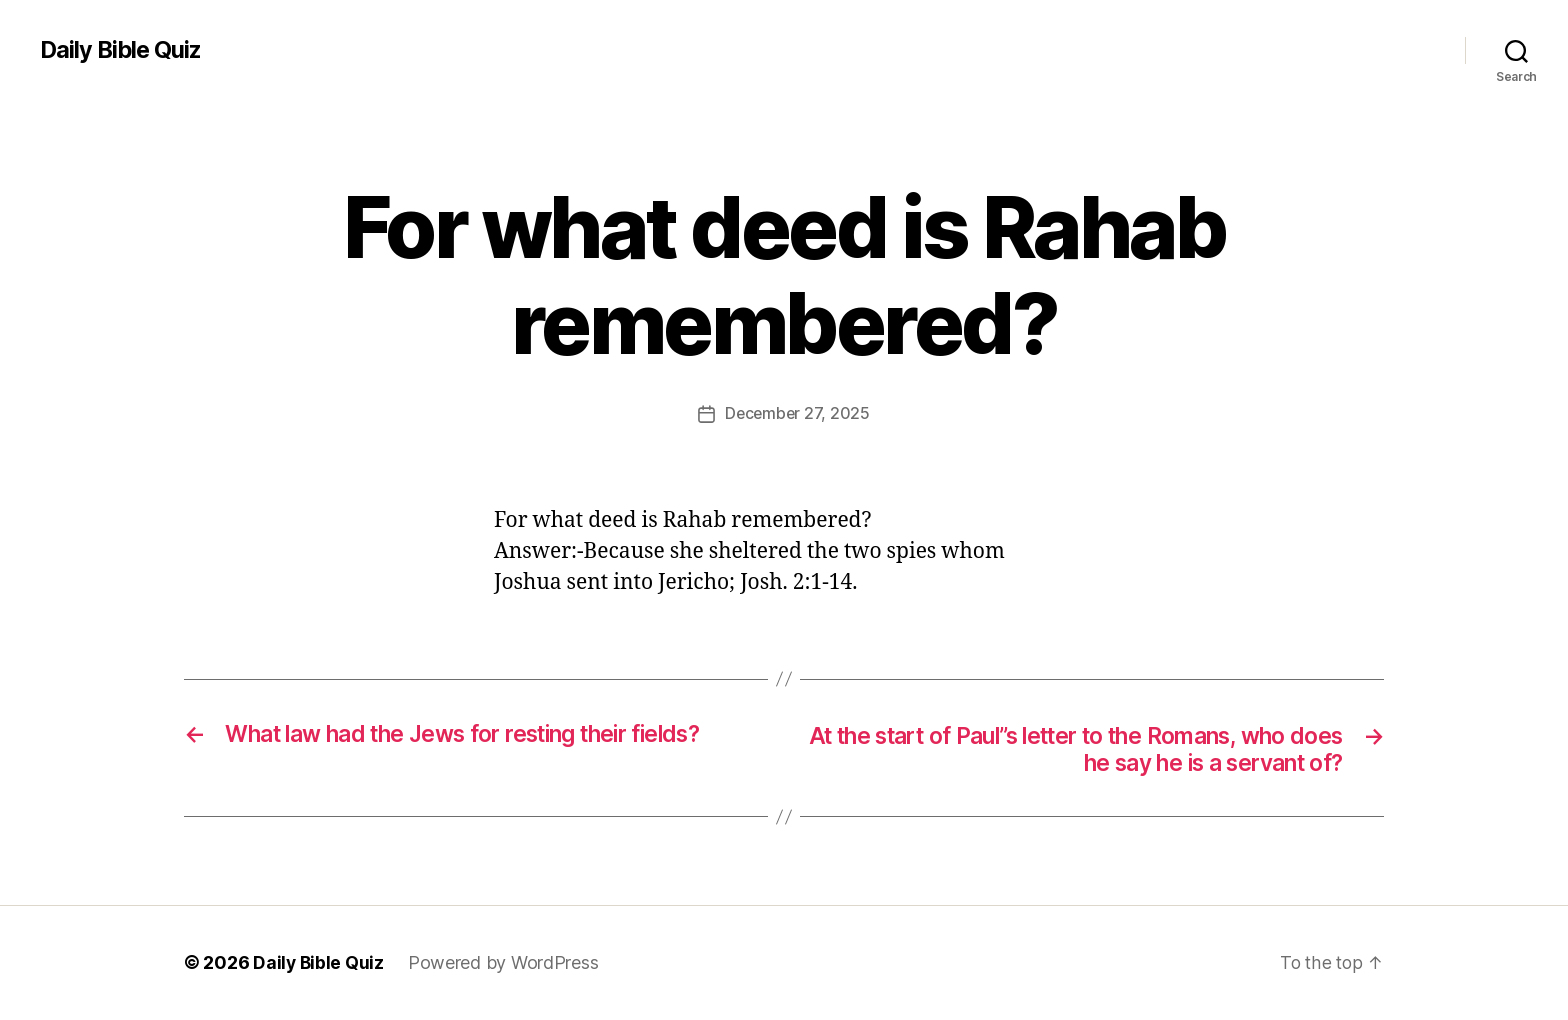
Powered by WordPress (505, 963)
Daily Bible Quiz (123, 50)
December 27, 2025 (797, 413)
